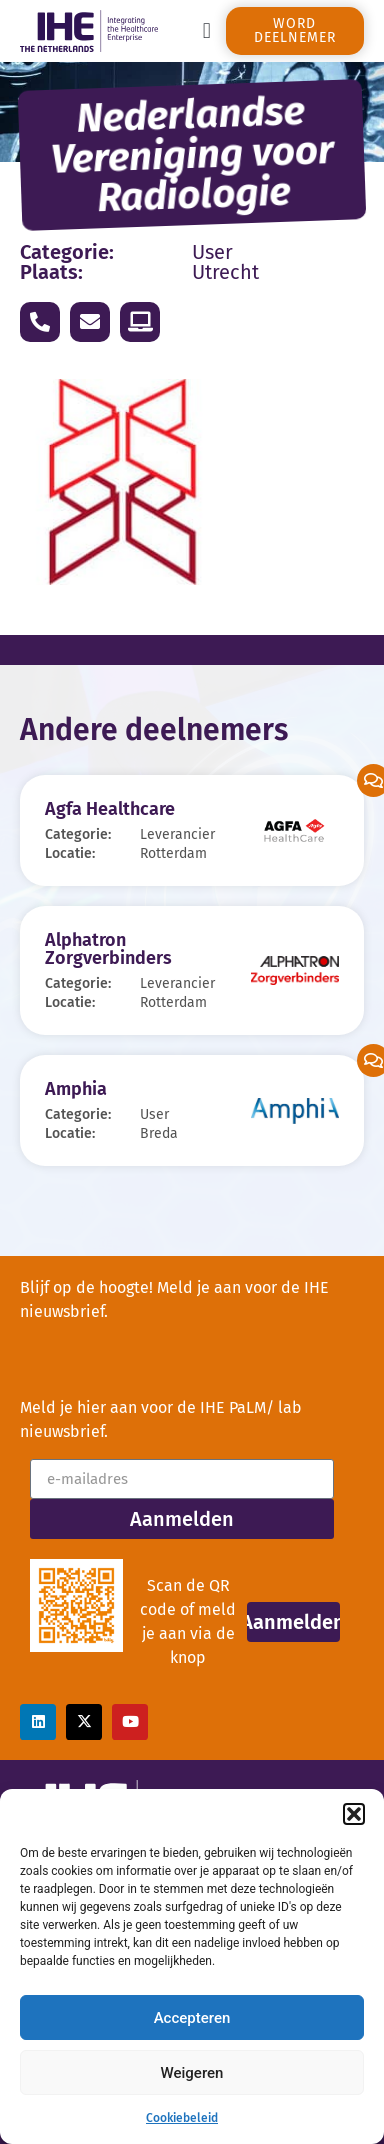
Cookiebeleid (182, 2118)
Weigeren (192, 2073)
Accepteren (192, 2018)
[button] (354, 1814)
